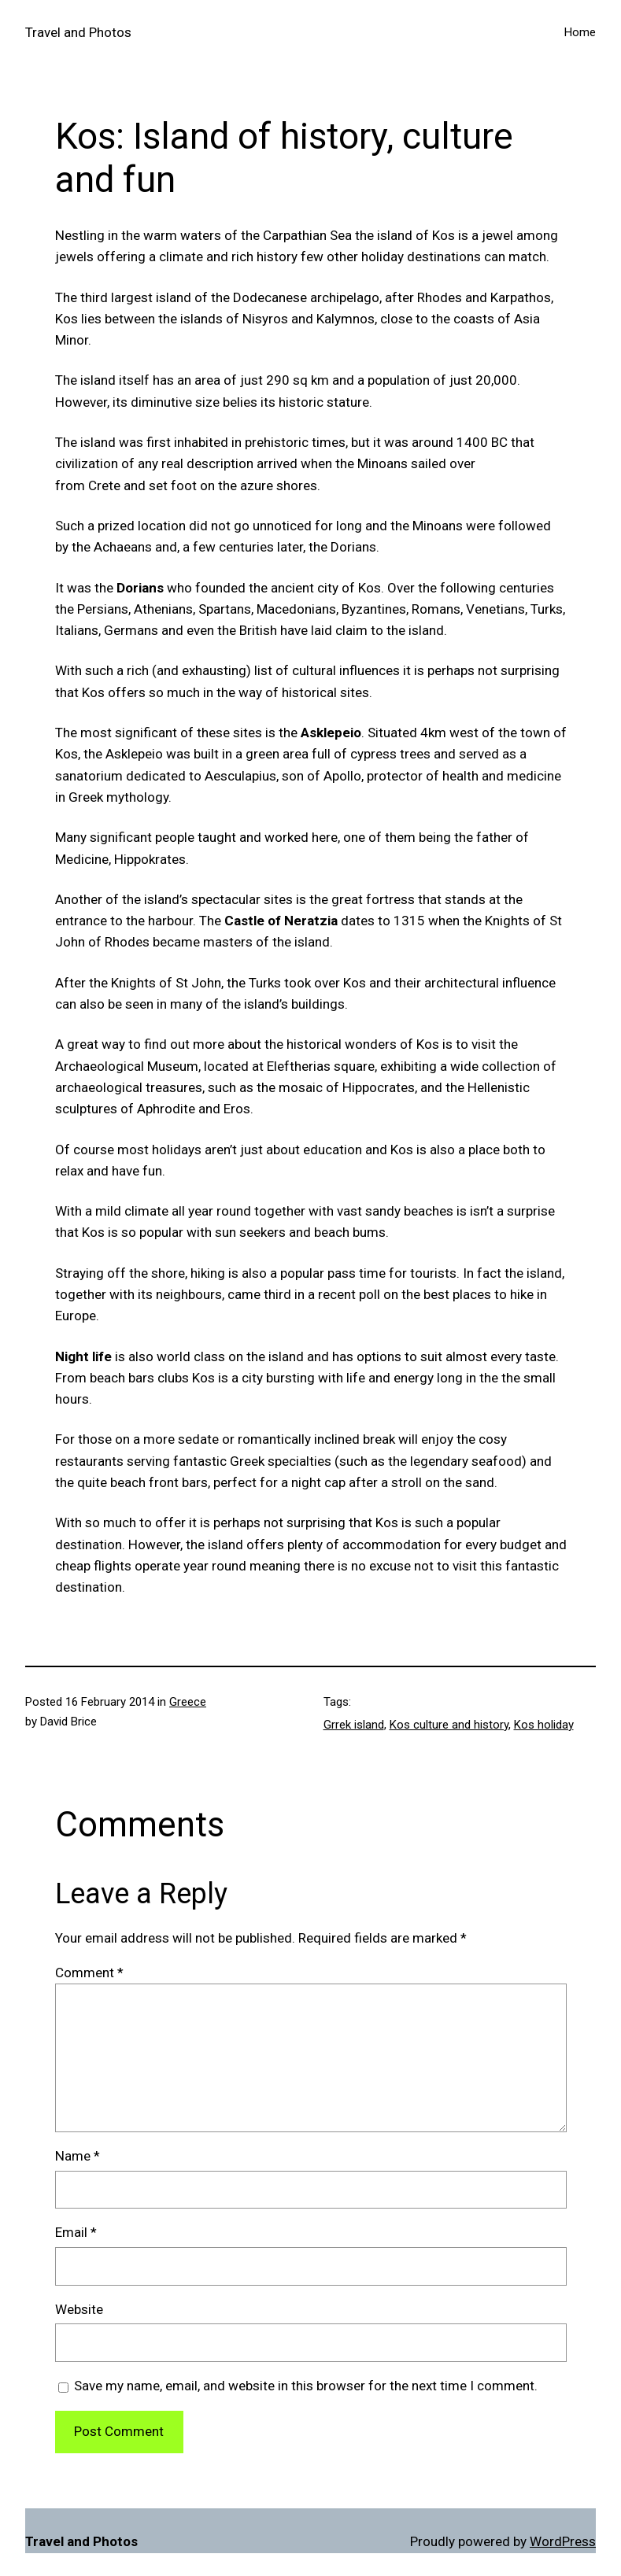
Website (79, 2309)
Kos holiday (544, 1725)
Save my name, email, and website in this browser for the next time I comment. (306, 2385)
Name (77, 2156)
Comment (89, 1972)
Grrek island (353, 1725)
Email (76, 2232)
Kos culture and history (449, 1725)
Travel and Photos (78, 32)
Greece (187, 1702)
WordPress (563, 2541)
